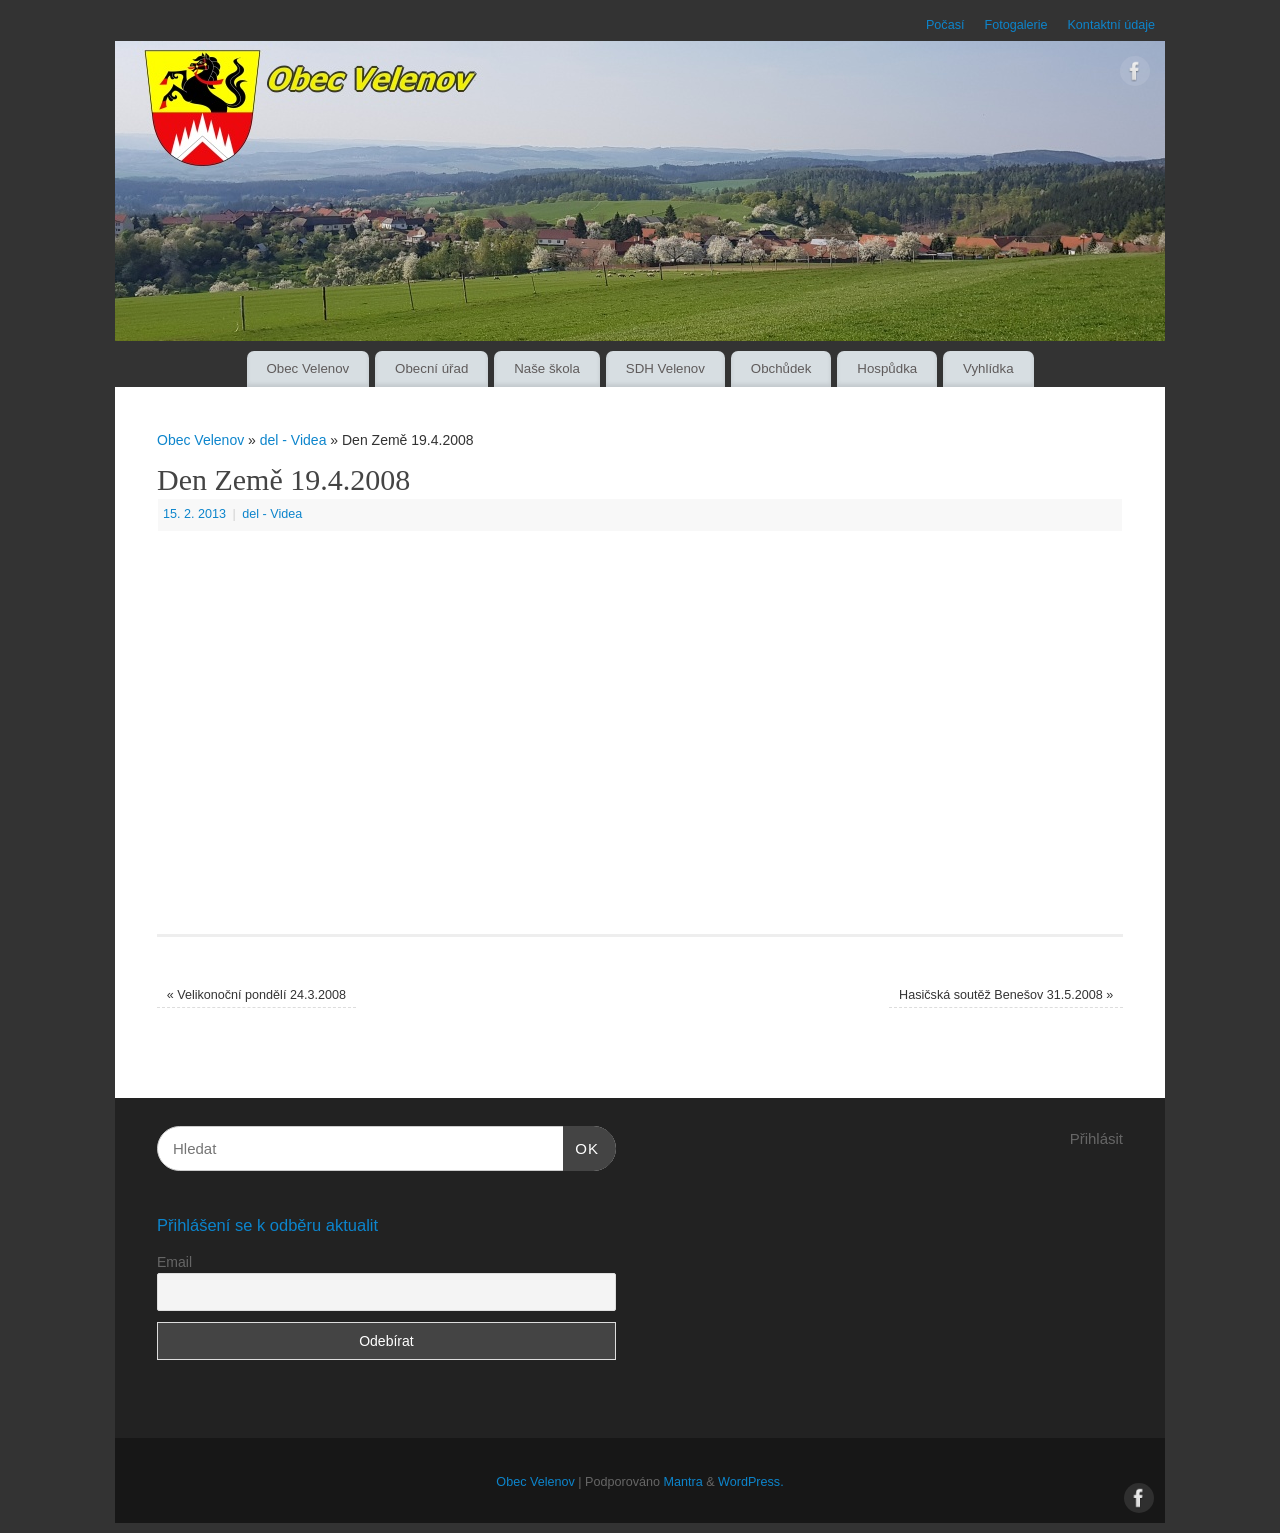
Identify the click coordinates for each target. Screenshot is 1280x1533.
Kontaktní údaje (1111, 25)
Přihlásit (1096, 1138)
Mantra (682, 1482)
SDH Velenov (665, 368)
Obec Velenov (307, 368)
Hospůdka (887, 368)
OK (581, 1146)
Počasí (945, 25)
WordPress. (751, 1482)
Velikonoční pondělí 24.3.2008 (256, 995)
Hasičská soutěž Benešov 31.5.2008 (1006, 995)
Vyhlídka (988, 368)
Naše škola (547, 368)
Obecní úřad (431, 368)
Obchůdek (781, 368)
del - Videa (293, 440)
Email (174, 1262)
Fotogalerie (1015, 25)
